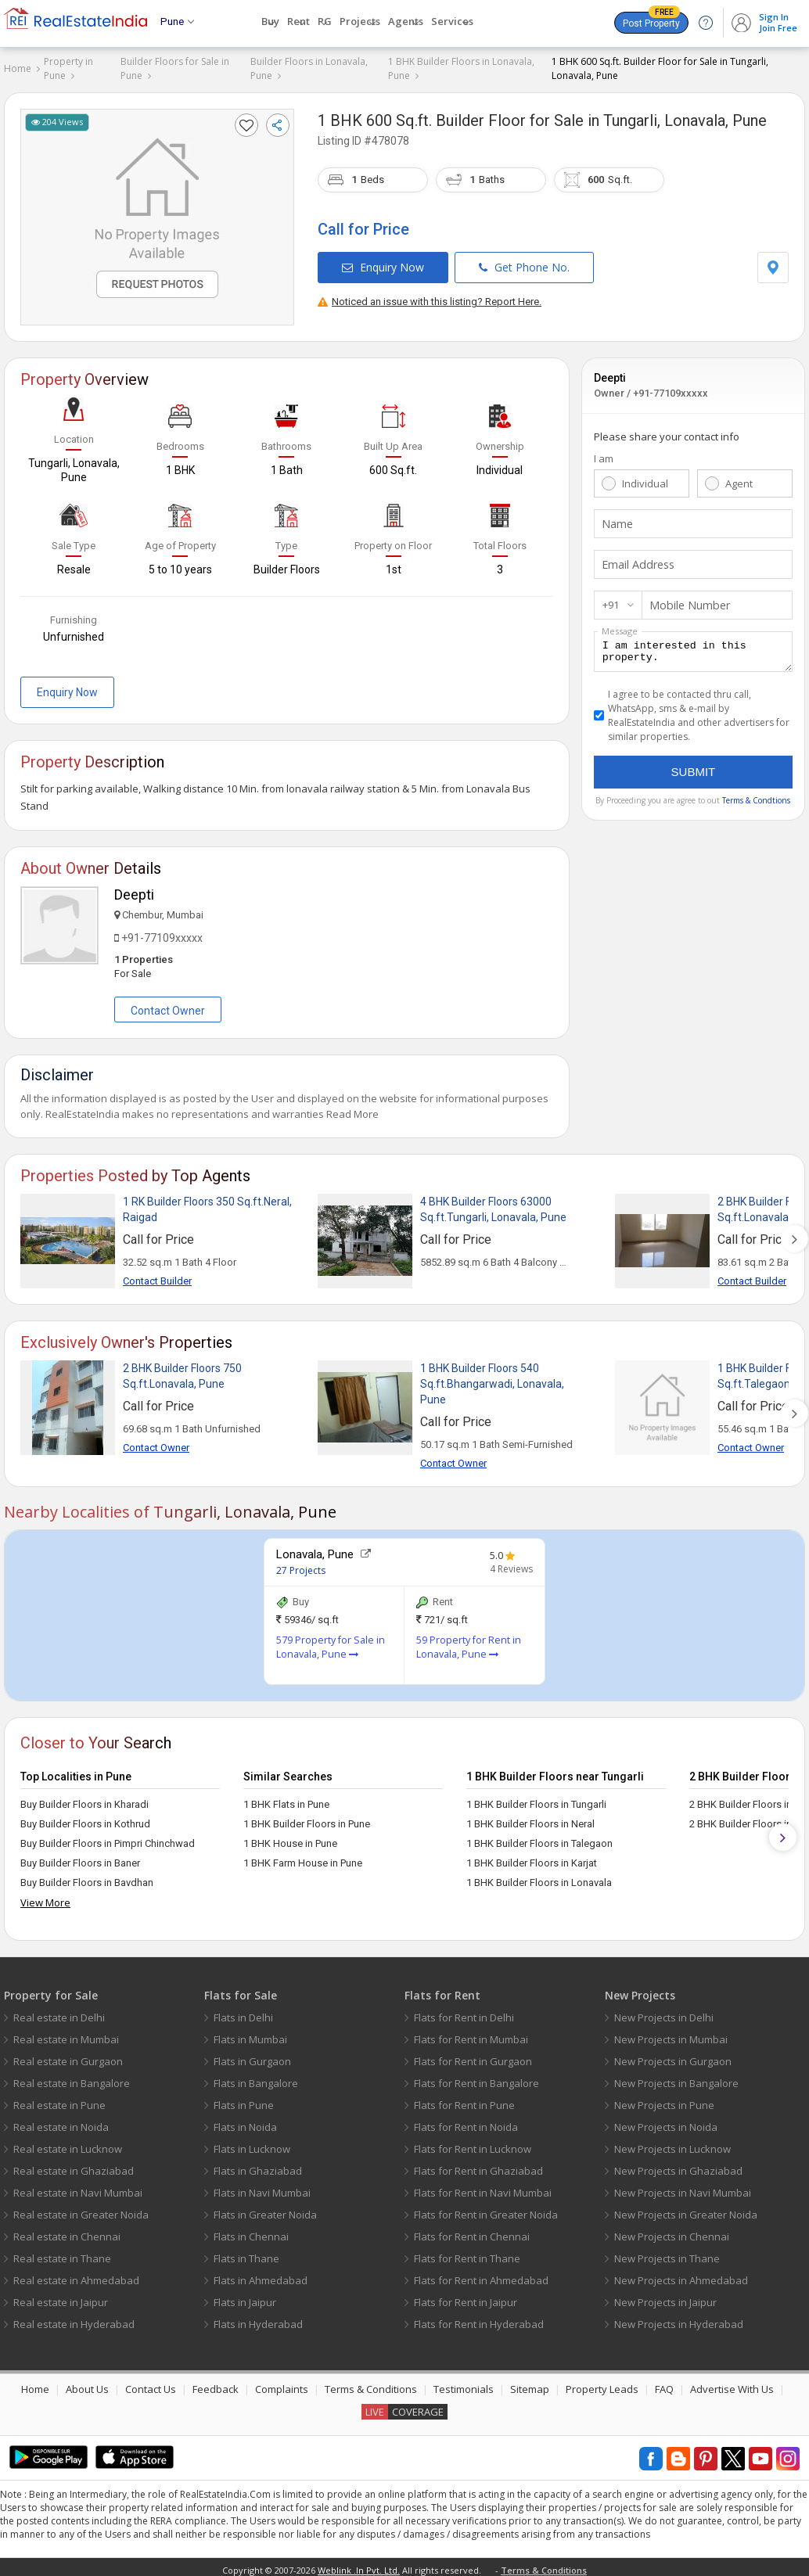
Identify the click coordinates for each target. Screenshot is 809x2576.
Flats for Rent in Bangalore (476, 2078)
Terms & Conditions (371, 2384)
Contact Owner (168, 1005)
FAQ (664, 2384)
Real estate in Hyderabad (74, 2319)
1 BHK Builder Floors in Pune (306, 1818)
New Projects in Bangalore (676, 2078)
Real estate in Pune (59, 2100)
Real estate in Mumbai (66, 2034)
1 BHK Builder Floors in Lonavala (539, 1877)
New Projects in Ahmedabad (681, 2275)
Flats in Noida (245, 2121)
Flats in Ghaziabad (258, 2165)
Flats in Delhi (243, 2012)
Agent (739, 478)
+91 (610, 599)
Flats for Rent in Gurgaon (473, 2056)
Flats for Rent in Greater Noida (486, 2209)
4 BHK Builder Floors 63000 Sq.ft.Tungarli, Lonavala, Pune (493, 1204)
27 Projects (300, 1565)
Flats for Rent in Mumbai (471, 2034)
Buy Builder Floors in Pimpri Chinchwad (107, 1838)
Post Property (651, 20)
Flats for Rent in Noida (466, 2121)
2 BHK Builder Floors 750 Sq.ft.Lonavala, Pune (182, 1370)
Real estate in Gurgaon (68, 2056)
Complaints (281, 2384)
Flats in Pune (244, 2100)
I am (603, 453)
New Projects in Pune (664, 2100)
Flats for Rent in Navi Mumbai (483, 2187)
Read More (352, 1108)
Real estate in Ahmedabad (76, 2275)
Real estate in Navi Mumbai (77, 2187)
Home (17, 68)
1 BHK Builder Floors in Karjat (531, 1857)
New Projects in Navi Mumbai (682, 2187)
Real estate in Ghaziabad (73, 2165)
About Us (87, 2384)
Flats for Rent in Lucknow (472, 2143)
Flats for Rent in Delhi (464, 2012)
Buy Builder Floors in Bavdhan (86, 1877)
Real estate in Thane (62, 2253)
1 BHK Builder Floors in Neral (530, 1818)
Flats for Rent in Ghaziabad (478, 2165)
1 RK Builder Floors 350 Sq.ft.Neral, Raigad (207, 1204)
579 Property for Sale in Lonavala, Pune (330, 1641)
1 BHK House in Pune (290, 1838)
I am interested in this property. (693, 648)
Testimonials (463, 2384)
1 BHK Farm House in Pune (302, 1857)
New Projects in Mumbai (671, 2034)
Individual (645, 478)
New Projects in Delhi (664, 2012)
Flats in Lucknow (252, 2143)
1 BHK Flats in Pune (286, 1799)
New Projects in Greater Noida (685, 2209)
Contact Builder (157, 1275)
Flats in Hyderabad (258, 2319)
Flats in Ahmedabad (260, 2275)
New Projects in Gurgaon (673, 2056)
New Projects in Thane (667, 2253)
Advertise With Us (732, 2384)
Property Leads (602, 2384)
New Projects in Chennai (671, 2231)
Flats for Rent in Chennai (472, 2231)
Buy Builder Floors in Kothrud (85, 1818)
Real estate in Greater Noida (81, 2209)
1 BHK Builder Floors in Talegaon (539, 1838)
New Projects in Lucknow (672, 2143)
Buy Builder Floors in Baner (80, 1857)
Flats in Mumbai (250, 2034)
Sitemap (529, 2384)
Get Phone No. (524, 261)
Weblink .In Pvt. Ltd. (359, 2565)
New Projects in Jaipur (665, 2297)
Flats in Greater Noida (265, 2209)
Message (620, 625)
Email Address (635, 559)
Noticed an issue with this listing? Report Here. (429, 296)
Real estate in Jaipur (60, 2297)
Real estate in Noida (61, 2121)
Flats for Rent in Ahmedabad (481, 2275)
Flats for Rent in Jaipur (465, 2297)
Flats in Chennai (251, 2231)
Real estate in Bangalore (71, 2078)
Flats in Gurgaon (252, 2056)
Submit (693, 771)
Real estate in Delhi (59, 2012)
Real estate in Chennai (66, 2231)
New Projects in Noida (665, 2121)
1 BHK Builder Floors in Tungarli (536, 1799)
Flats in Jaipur (245, 2297)
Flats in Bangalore (256, 2078)
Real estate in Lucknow (67, 2143)
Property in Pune (68, 68)
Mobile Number (685, 600)
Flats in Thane (246, 2253)
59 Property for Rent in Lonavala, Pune (468, 1641)
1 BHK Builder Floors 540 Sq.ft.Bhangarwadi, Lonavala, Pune (492, 1378)
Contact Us (150, 2384)
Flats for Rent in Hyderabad (479, 2319)
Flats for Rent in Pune (464, 2100)
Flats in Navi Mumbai (262, 2187)
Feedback (215, 2384)
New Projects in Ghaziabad (678, 2165)
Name (616, 519)
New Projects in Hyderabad (678, 2319)
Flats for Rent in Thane (467, 2253)
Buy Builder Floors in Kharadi (84, 1799)
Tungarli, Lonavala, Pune (685, 115)
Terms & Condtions (756, 799)
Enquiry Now (383, 261)
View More (45, 1897)
